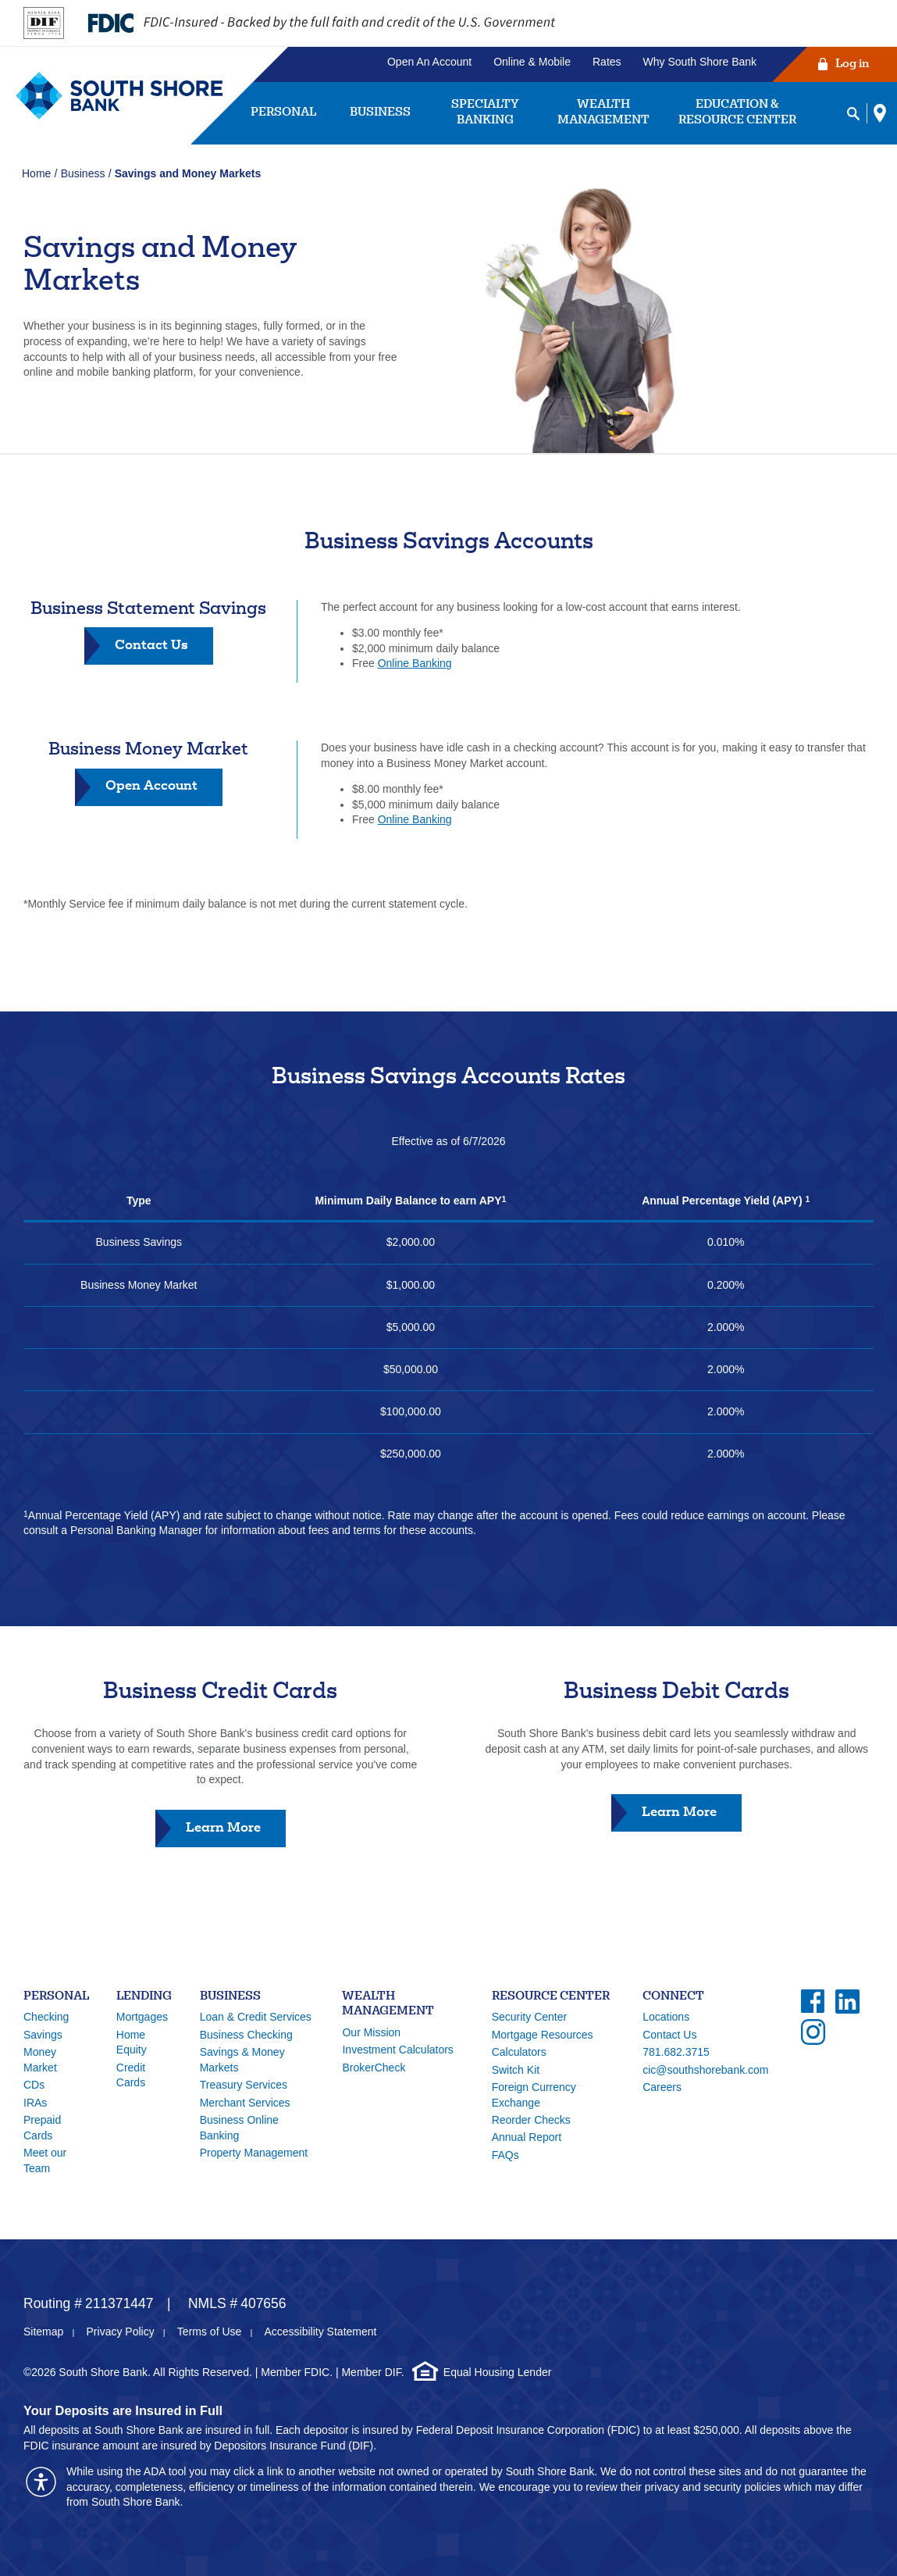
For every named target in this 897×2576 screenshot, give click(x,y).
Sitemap (43, 2331)
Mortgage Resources (542, 2034)
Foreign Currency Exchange (534, 2095)
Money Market (40, 2060)
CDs (33, 2084)
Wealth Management (603, 113)
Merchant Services (245, 2102)
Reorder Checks (531, 2120)
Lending (144, 1997)
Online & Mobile (532, 61)
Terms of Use (209, 2331)
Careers (662, 2087)
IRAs (35, 2102)
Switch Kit (515, 2070)
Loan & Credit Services (255, 2016)
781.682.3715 (676, 2052)
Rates (607, 61)
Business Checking (246, 2034)
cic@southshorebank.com (705, 2070)
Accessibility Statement (320, 2331)
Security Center (529, 2016)
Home (36, 173)
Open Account (151, 785)
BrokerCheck (373, 2067)
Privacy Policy (121, 2331)
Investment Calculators (397, 2049)
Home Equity (131, 2042)
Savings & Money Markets (242, 2060)
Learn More (236, 1833)
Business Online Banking (239, 2128)
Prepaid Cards (42, 2128)
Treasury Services (243, 2084)
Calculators (519, 2052)
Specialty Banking (485, 113)
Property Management (254, 2152)
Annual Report (527, 2137)
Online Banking (415, 663)
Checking (46, 2016)
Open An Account (429, 61)
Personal (283, 113)
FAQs (505, 2155)
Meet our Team (44, 2160)
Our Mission (371, 2032)
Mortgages (142, 2016)
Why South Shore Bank (700, 61)
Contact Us (164, 651)
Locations (665, 2016)
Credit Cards (130, 2075)
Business (380, 113)
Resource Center (551, 1997)
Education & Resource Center (737, 113)
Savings (42, 2034)
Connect (673, 1997)
